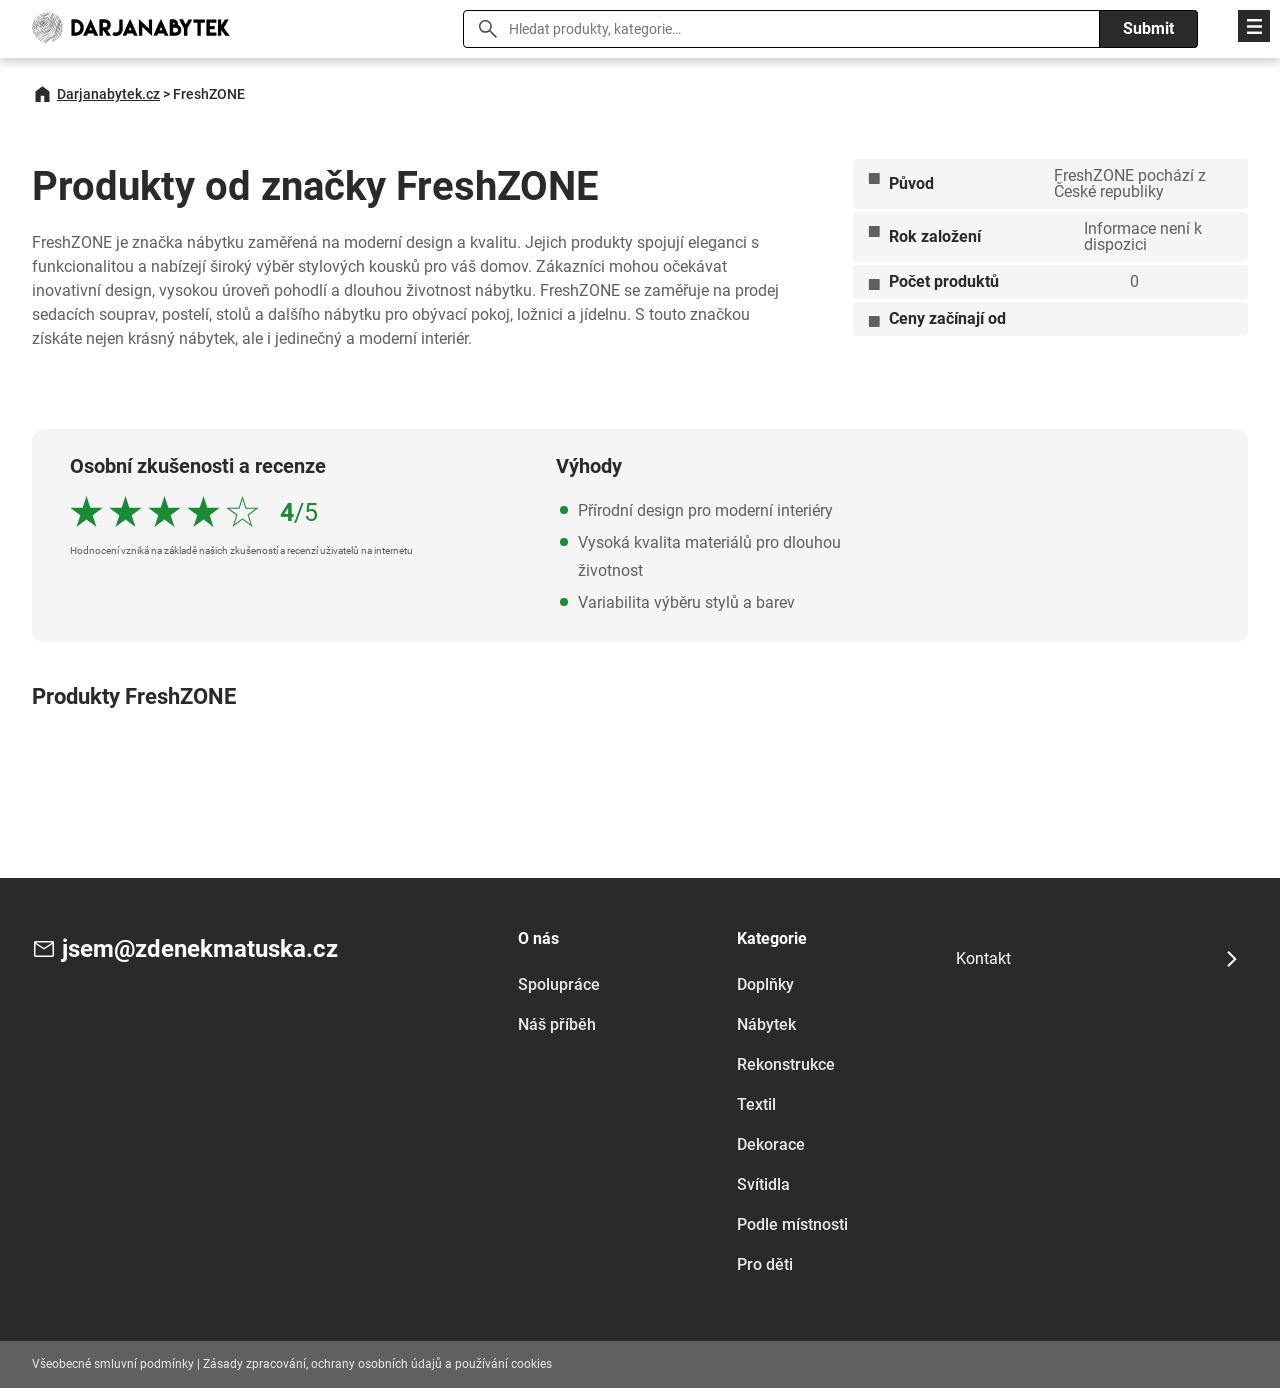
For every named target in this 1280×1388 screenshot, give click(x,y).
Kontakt (983, 958)
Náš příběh (557, 1024)
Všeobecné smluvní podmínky (113, 1364)
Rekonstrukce (786, 1064)
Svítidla (763, 1184)
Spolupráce (559, 984)
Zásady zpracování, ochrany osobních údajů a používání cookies (377, 1364)
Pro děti (765, 1264)
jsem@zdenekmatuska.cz (200, 949)
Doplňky (765, 984)
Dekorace (771, 1144)
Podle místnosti (792, 1224)
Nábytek (766, 1024)
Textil (756, 1104)
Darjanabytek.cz (108, 94)
